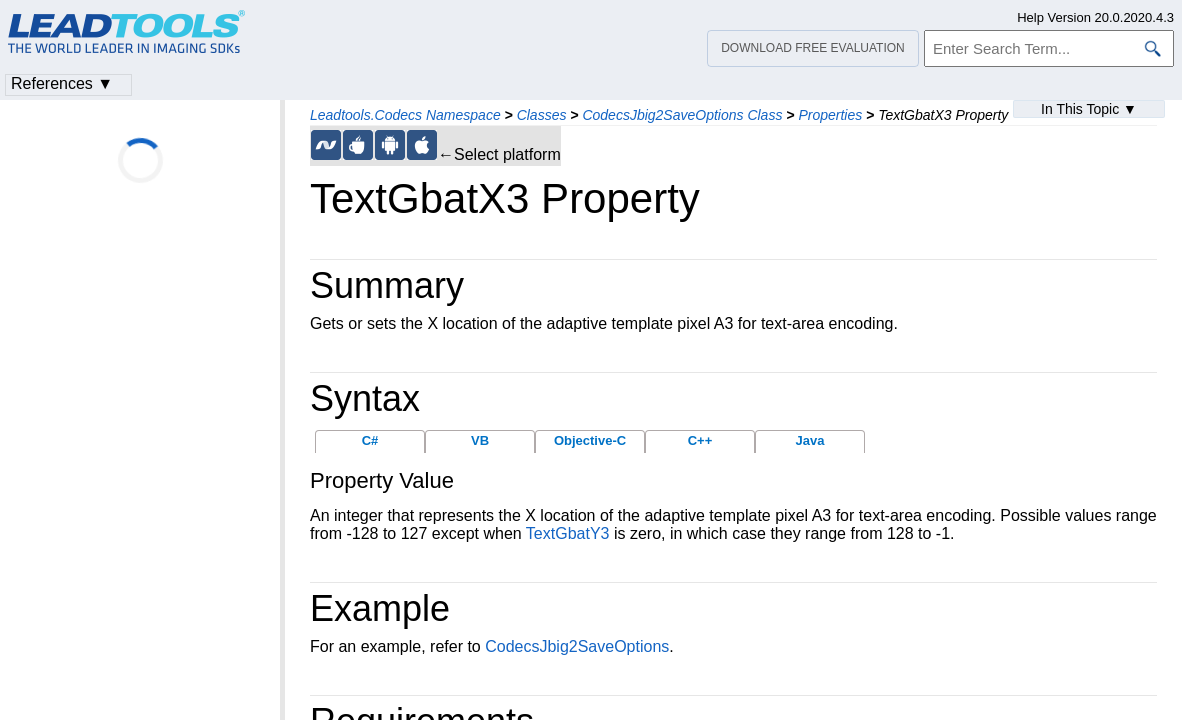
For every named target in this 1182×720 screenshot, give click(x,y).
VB (480, 440)
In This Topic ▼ (1089, 109)
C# (370, 440)
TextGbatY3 (568, 533)
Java (810, 440)
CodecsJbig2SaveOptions (577, 646)
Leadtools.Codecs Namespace (405, 115)
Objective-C (590, 440)
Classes (542, 115)
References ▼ (62, 83)
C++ (700, 440)
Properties (830, 115)
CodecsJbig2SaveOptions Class (682, 115)
